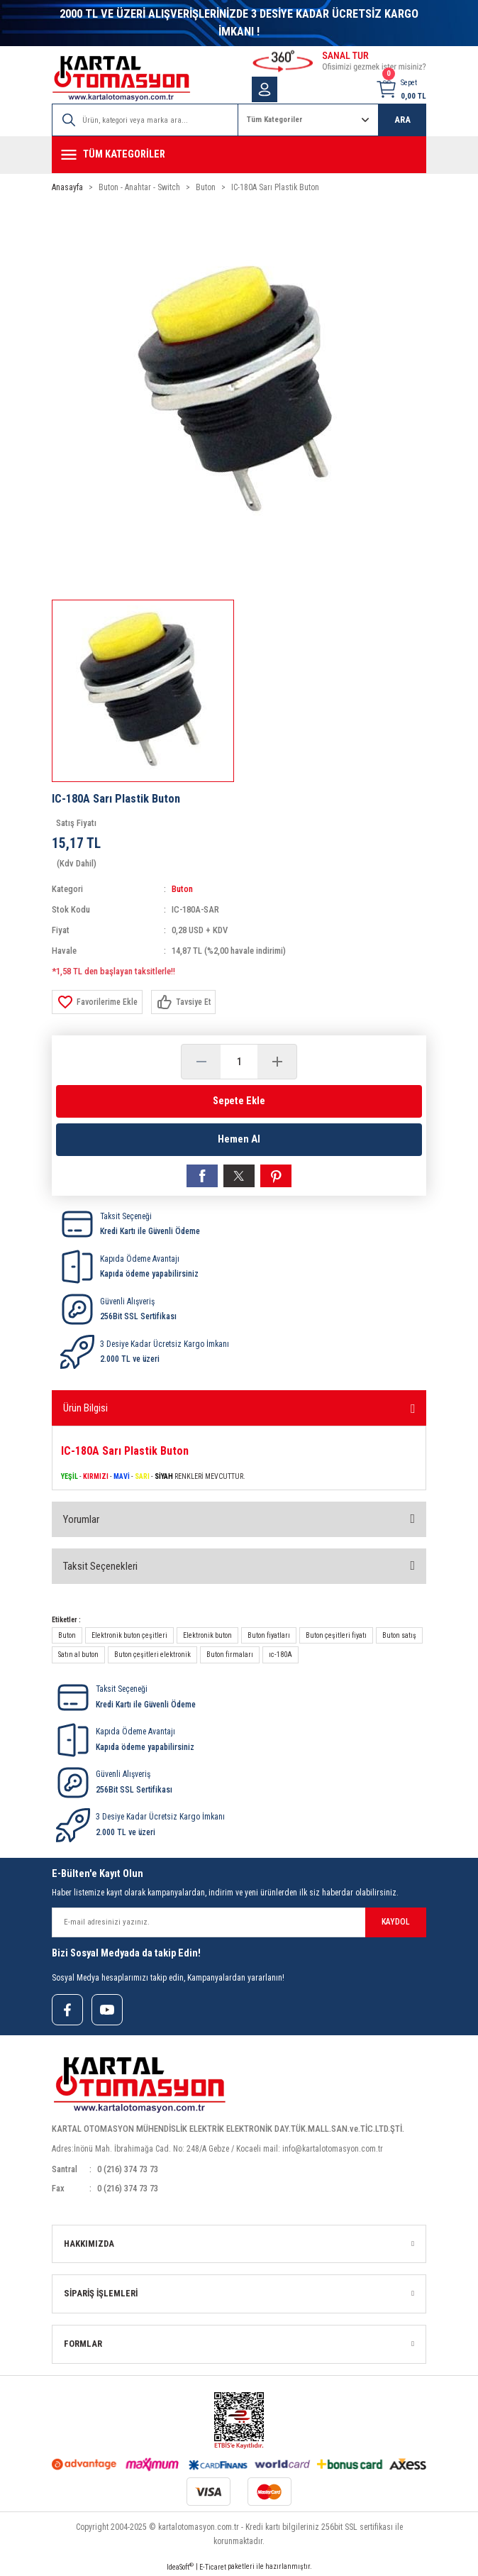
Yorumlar (81, 1519)
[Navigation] (239, 154)
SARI (142, 1476)
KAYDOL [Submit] (396, 1922)
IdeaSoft (180, 2566)
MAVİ (121, 1476)
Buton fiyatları (269, 1635)
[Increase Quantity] (276, 1062)
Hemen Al (239, 1139)
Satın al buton (78, 1654)
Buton (182, 889)
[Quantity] (239, 1062)
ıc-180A (280, 1654)
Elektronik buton (207, 1635)
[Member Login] (264, 89)
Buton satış (399, 1635)
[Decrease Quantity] (201, 1062)
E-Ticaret (212, 2567)
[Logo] (121, 78)
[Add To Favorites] (97, 1002)
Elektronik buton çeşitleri (129, 1635)
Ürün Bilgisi (85, 1408)
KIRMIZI (96, 1476)
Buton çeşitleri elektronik (152, 1654)
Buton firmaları (229, 1654)
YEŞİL (69, 1476)
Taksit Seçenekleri (100, 1566)
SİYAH (164, 1476)
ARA (402, 119)
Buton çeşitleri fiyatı (336, 1635)
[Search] (145, 120)
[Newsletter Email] (239, 1922)
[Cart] (400, 89)
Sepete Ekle (239, 1101)
